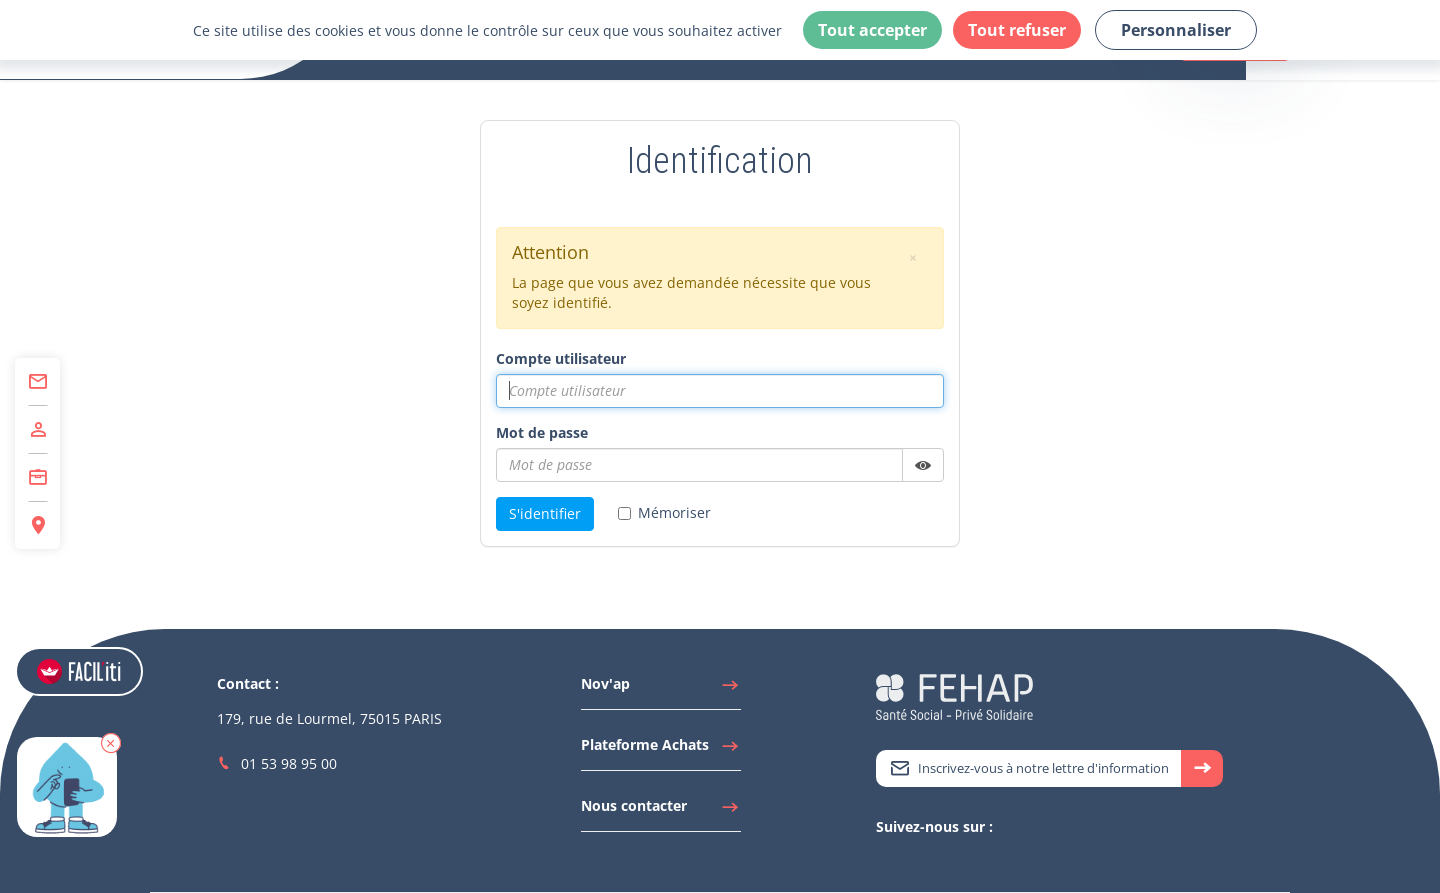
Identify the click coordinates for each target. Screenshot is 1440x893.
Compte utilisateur (561, 358)
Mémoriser (664, 512)
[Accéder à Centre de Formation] (37, 478)
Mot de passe (542, 432)
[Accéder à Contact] (37, 382)
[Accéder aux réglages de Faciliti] (79, 671)
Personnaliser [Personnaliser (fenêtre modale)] (1176, 30)
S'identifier (545, 513)
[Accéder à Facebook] (946, 861)
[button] (111, 743)
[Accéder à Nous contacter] (661, 811)
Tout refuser (1017, 30)
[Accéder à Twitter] (886, 861)
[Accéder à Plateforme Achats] (661, 750)
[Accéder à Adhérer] (37, 430)
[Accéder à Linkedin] (906, 861)
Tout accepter (872, 30)
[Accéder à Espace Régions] (37, 525)
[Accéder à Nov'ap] (661, 689)
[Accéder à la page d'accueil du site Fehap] (954, 695)
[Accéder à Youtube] (926, 861)
